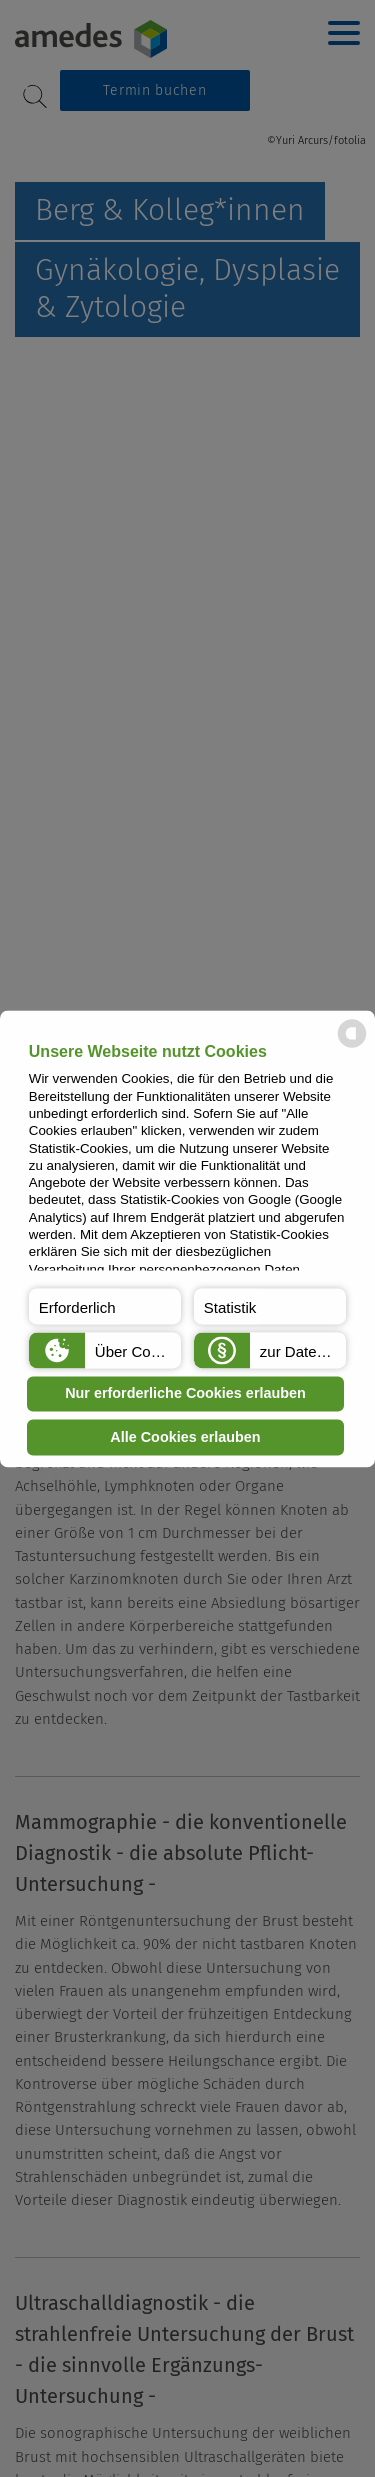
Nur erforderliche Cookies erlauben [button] (185, 1394)
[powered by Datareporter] (352, 1045)
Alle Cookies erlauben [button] (185, 1437)
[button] (105, 1306)
